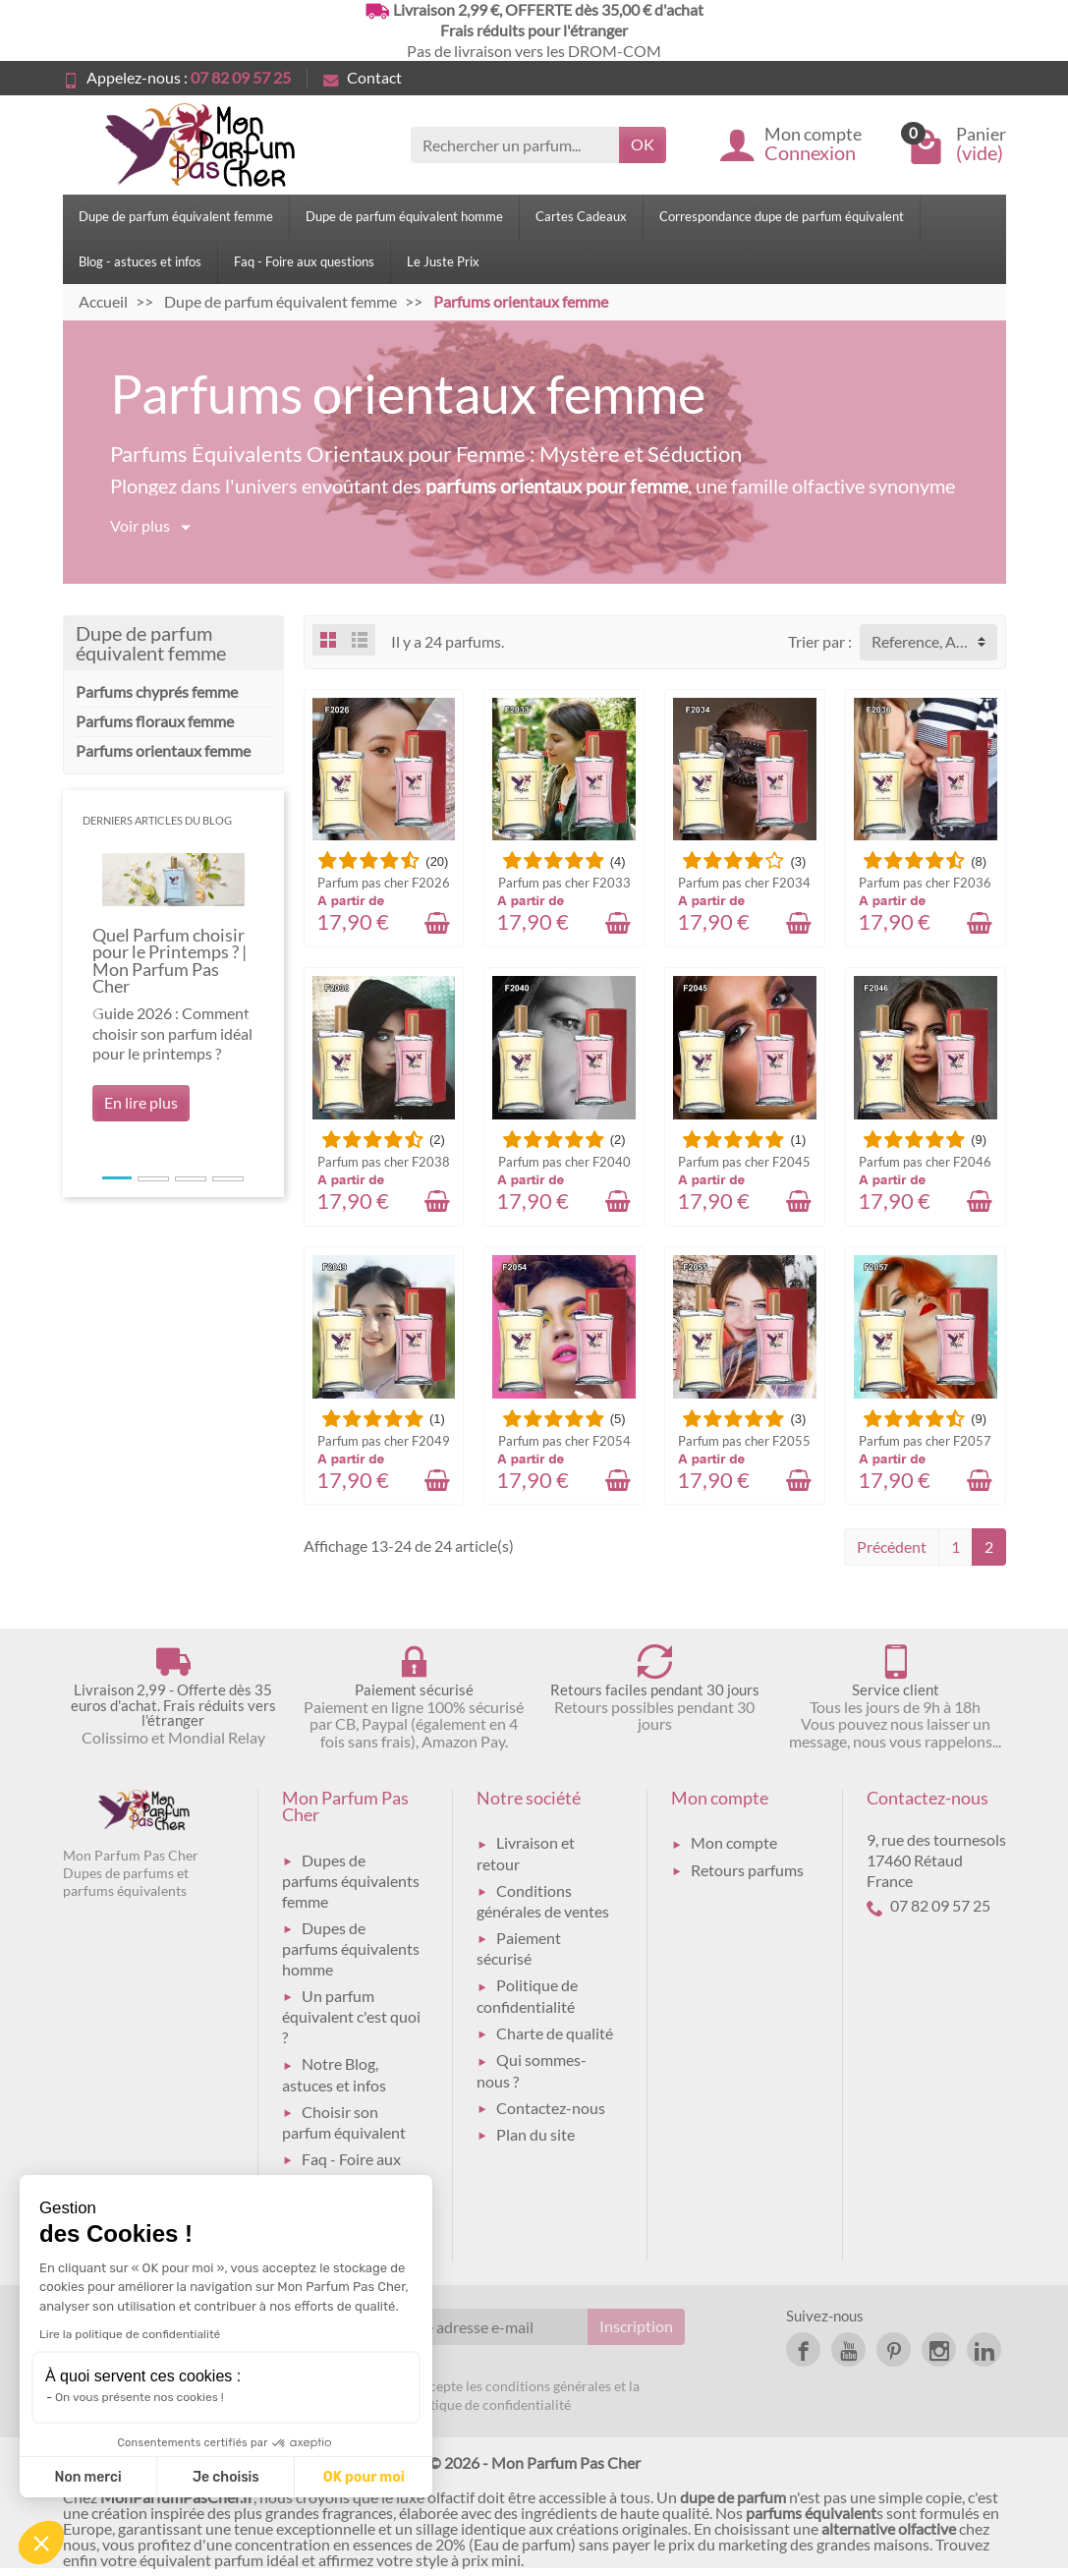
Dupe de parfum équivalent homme (404, 216)
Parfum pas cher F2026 (383, 882)
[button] (96, 1013)
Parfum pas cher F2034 (744, 882)
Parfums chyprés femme (157, 691)
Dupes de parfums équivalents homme (351, 1948)
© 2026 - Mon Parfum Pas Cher (534, 2462)
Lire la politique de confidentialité (129, 2334)
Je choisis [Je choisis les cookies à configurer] (226, 2477)
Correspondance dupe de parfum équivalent (781, 216)
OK (642, 144)
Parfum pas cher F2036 (925, 882)
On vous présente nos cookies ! (139, 2397)
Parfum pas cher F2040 (564, 1162)
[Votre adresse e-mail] (485, 2327)
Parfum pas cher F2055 (744, 1441)
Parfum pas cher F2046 (925, 1162)
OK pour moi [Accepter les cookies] (364, 2477)
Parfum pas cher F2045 (744, 1162)
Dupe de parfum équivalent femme (176, 216)
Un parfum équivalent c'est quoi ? (351, 2016)
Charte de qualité (554, 2033)
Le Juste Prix (443, 261)
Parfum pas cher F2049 (383, 1441)
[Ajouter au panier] (437, 923)
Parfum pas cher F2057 (925, 1441)
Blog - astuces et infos (140, 261)
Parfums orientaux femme (163, 750)
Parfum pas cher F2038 (383, 1162)
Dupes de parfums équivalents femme (351, 1881)
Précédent (892, 1546)
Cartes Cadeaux (581, 216)
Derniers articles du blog (157, 820)
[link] (803, 2349)
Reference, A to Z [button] (928, 641)
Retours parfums (747, 1869)
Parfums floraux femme (155, 721)
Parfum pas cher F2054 (564, 1441)
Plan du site (535, 2134)
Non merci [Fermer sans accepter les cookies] (87, 2477)
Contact (362, 77)
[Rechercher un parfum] (515, 145)
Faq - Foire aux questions (304, 261)
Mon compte (734, 1842)
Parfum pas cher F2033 (564, 882)
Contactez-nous (550, 2107)
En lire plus (141, 1102)
